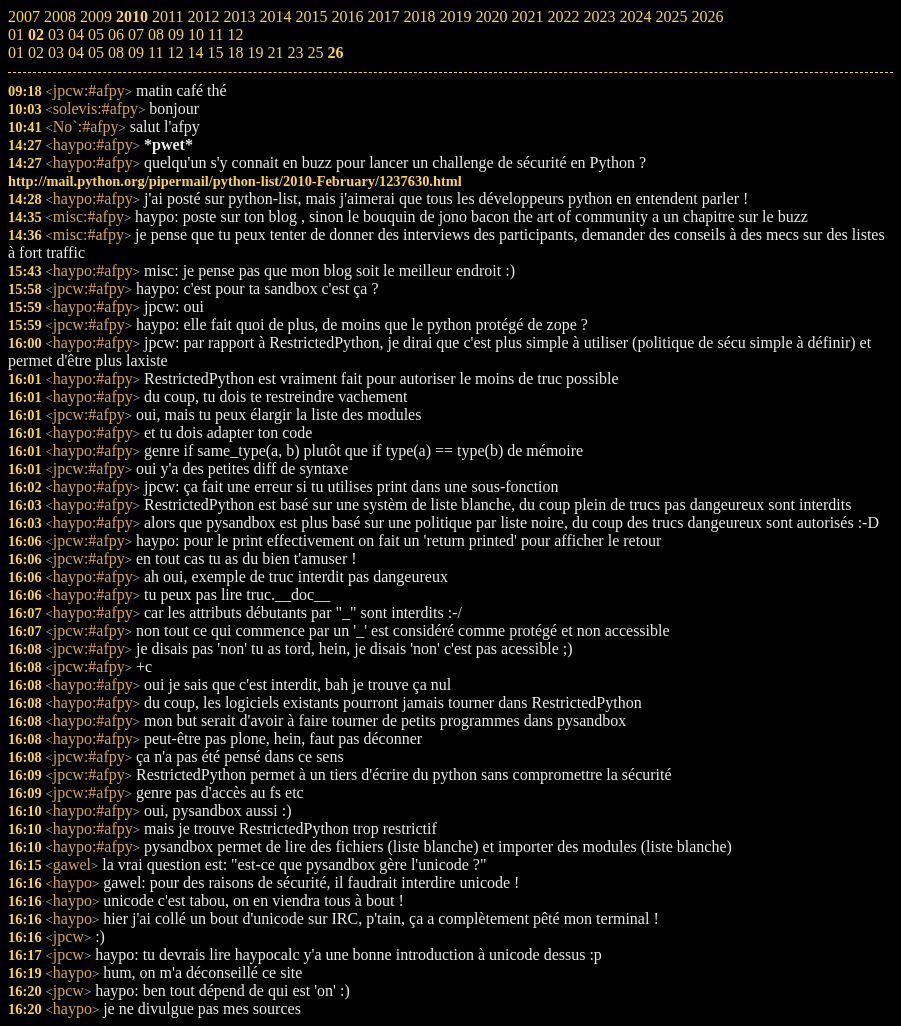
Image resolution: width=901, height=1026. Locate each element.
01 (16, 52)
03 (56, 52)
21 (275, 52)
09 (136, 52)
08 (116, 52)
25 (315, 52)
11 (155, 52)
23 (295, 52)
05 (96, 52)
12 (175, 52)
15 (215, 52)
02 (36, 52)
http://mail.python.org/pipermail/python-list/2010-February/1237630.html (235, 181)
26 (335, 52)
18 (235, 52)
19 (255, 52)
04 (76, 52)
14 (195, 52)
